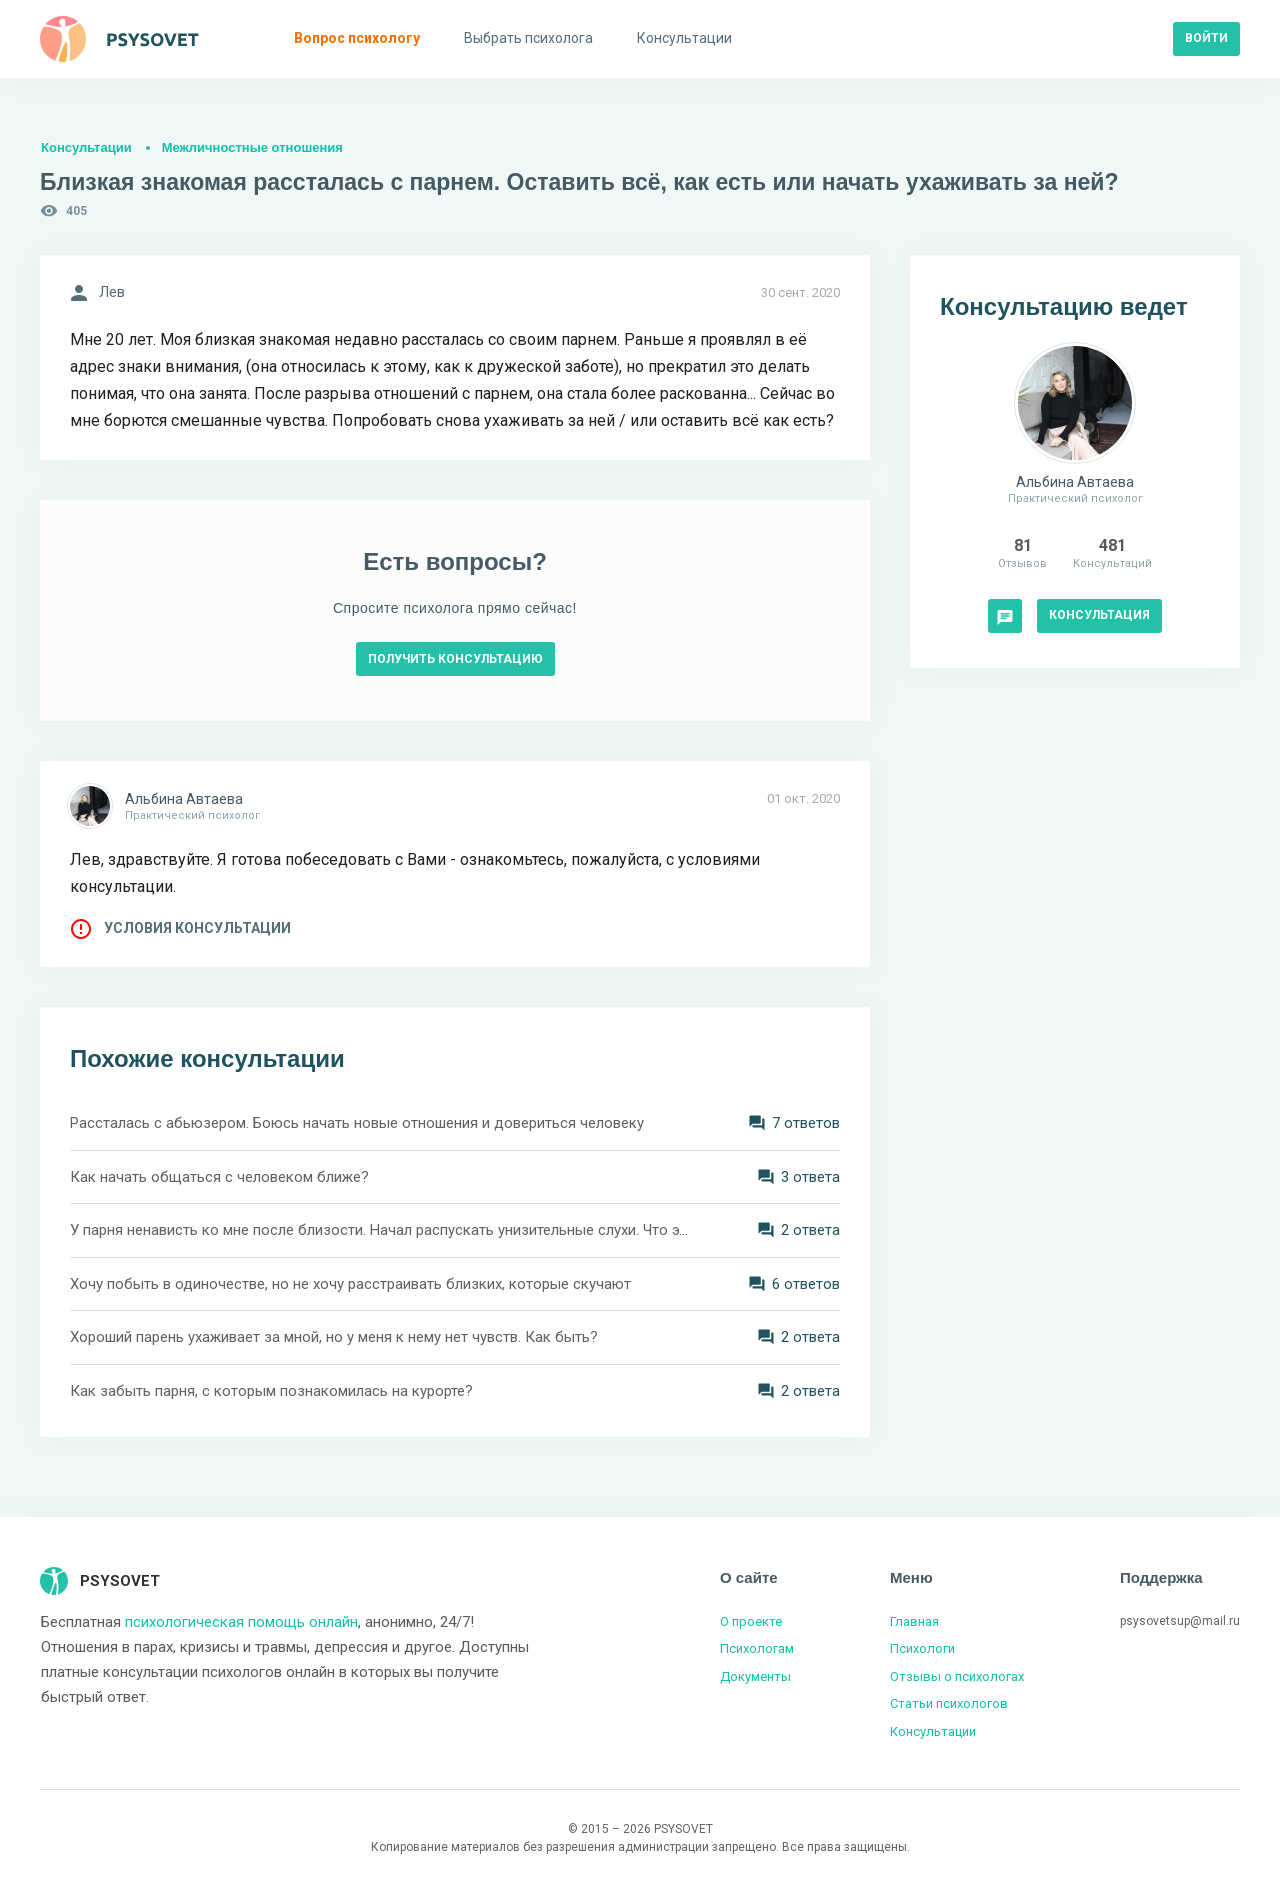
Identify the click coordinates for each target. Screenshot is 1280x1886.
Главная (914, 1621)
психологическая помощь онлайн (241, 1622)
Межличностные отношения (252, 147)
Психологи (922, 1648)
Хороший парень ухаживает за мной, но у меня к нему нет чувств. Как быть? (334, 1337)
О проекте (751, 1621)
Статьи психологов (949, 1703)
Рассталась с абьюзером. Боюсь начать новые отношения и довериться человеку (357, 1123)
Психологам (757, 1648)
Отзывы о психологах (957, 1676)
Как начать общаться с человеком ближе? (219, 1177)
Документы (755, 1676)
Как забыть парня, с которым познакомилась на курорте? (271, 1391)
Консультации (86, 147)
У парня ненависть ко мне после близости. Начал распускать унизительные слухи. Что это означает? (380, 1230)
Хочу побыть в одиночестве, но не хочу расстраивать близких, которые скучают (350, 1284)
